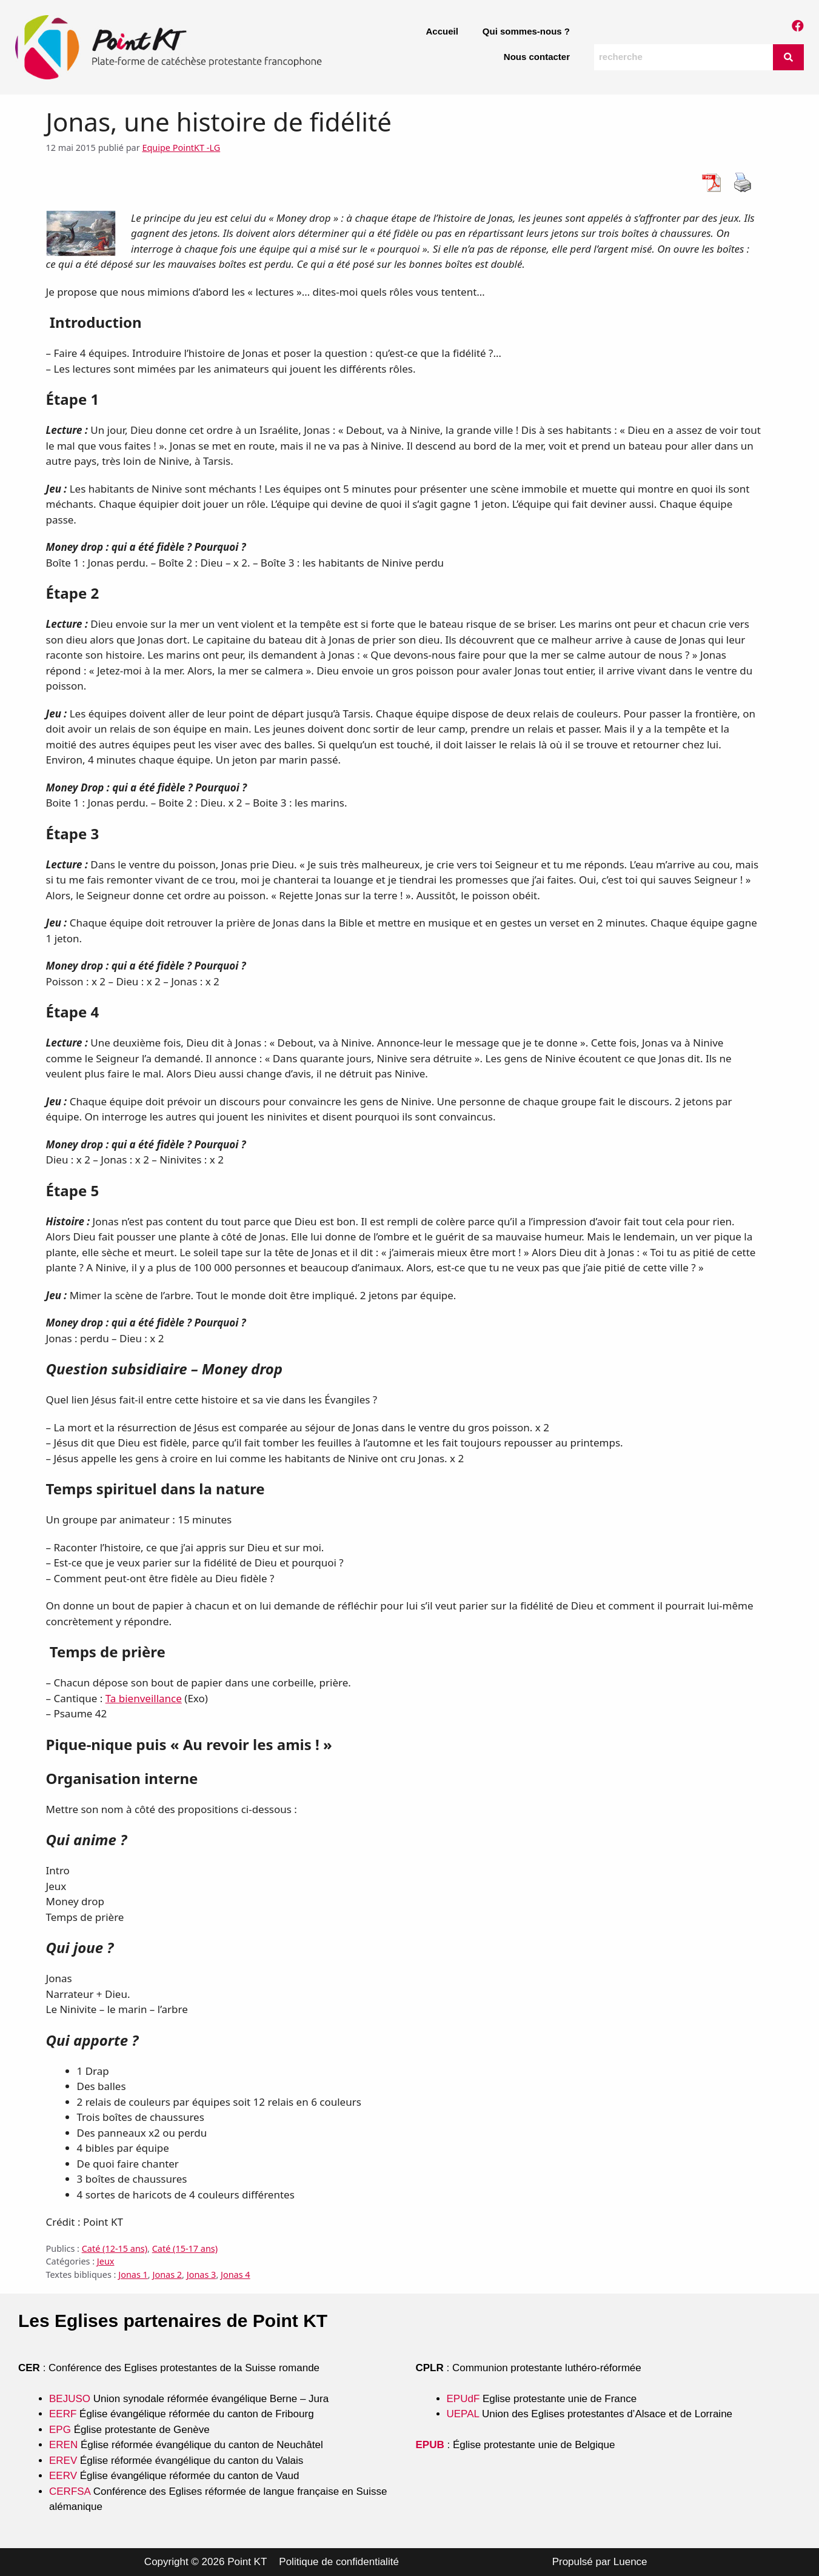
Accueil (442, 31)
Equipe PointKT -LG (181, 147)
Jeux (106, 2261)
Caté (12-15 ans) (114, 2248)
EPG (60, 2429)
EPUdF (463, 2399)
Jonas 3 (201, 2274)
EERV (63, 2475)
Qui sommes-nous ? (526, 31)
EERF (62, 2414)
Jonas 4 (235, 2274)
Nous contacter (537, 57)
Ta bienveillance (143, 1698)
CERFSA (69, 2491)
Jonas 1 (133, 2274)
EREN (63, 2445)
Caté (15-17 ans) (185, 2248)
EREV (63, 2460)
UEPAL (463, 2414)
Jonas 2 (167, 2274)
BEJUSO (71, 2399)
